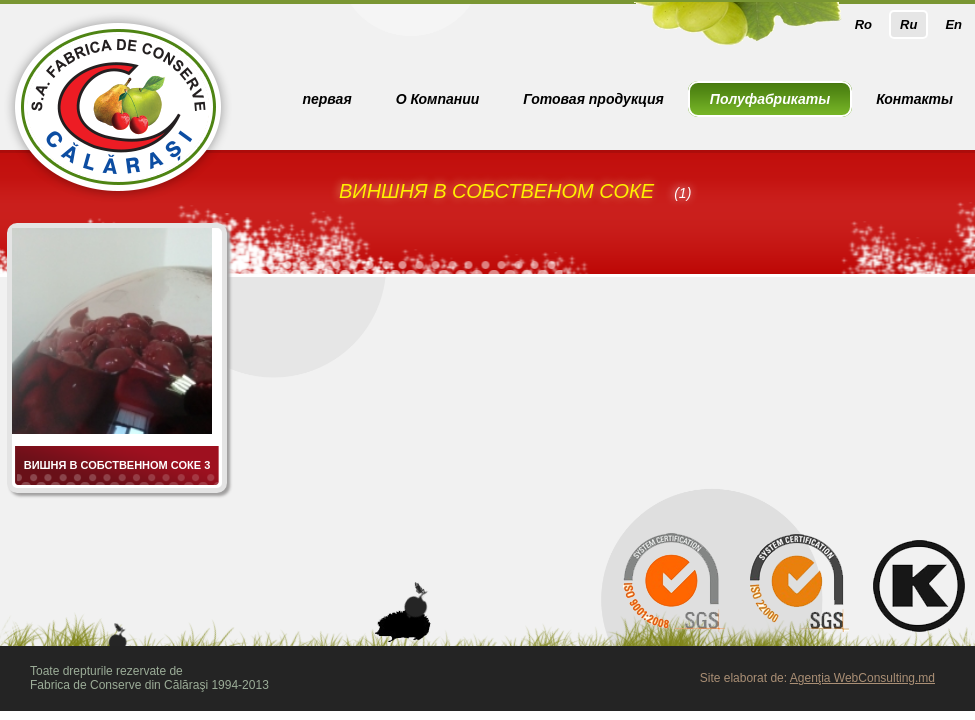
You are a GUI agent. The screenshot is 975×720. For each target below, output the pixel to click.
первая (326, 99)
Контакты (914, 99)
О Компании (438, 99)
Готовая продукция (593, 99)
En (953, 24)
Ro (863, 24)
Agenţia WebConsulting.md (862, 678)
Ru (908, 24)
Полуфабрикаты (770, 99)
